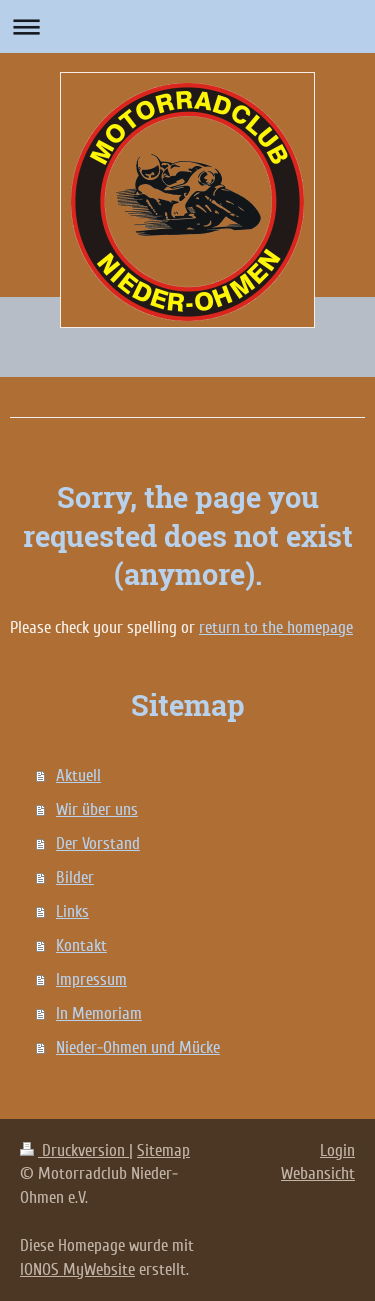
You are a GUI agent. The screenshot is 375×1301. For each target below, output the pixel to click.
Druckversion (74, 1150)
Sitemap (163, 1150)
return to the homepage (276, 627)
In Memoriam (99, 1013)
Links (72, 911)
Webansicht (318, 1173)
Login (337, 1150)
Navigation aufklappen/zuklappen (187, 26)
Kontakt (81, 945)
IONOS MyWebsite (77, 1269)
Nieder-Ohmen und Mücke (138, 1047)
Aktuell (78, 775)
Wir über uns (97, 809)
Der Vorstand (98, 843)
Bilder (75, 877)
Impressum (91, 979)
